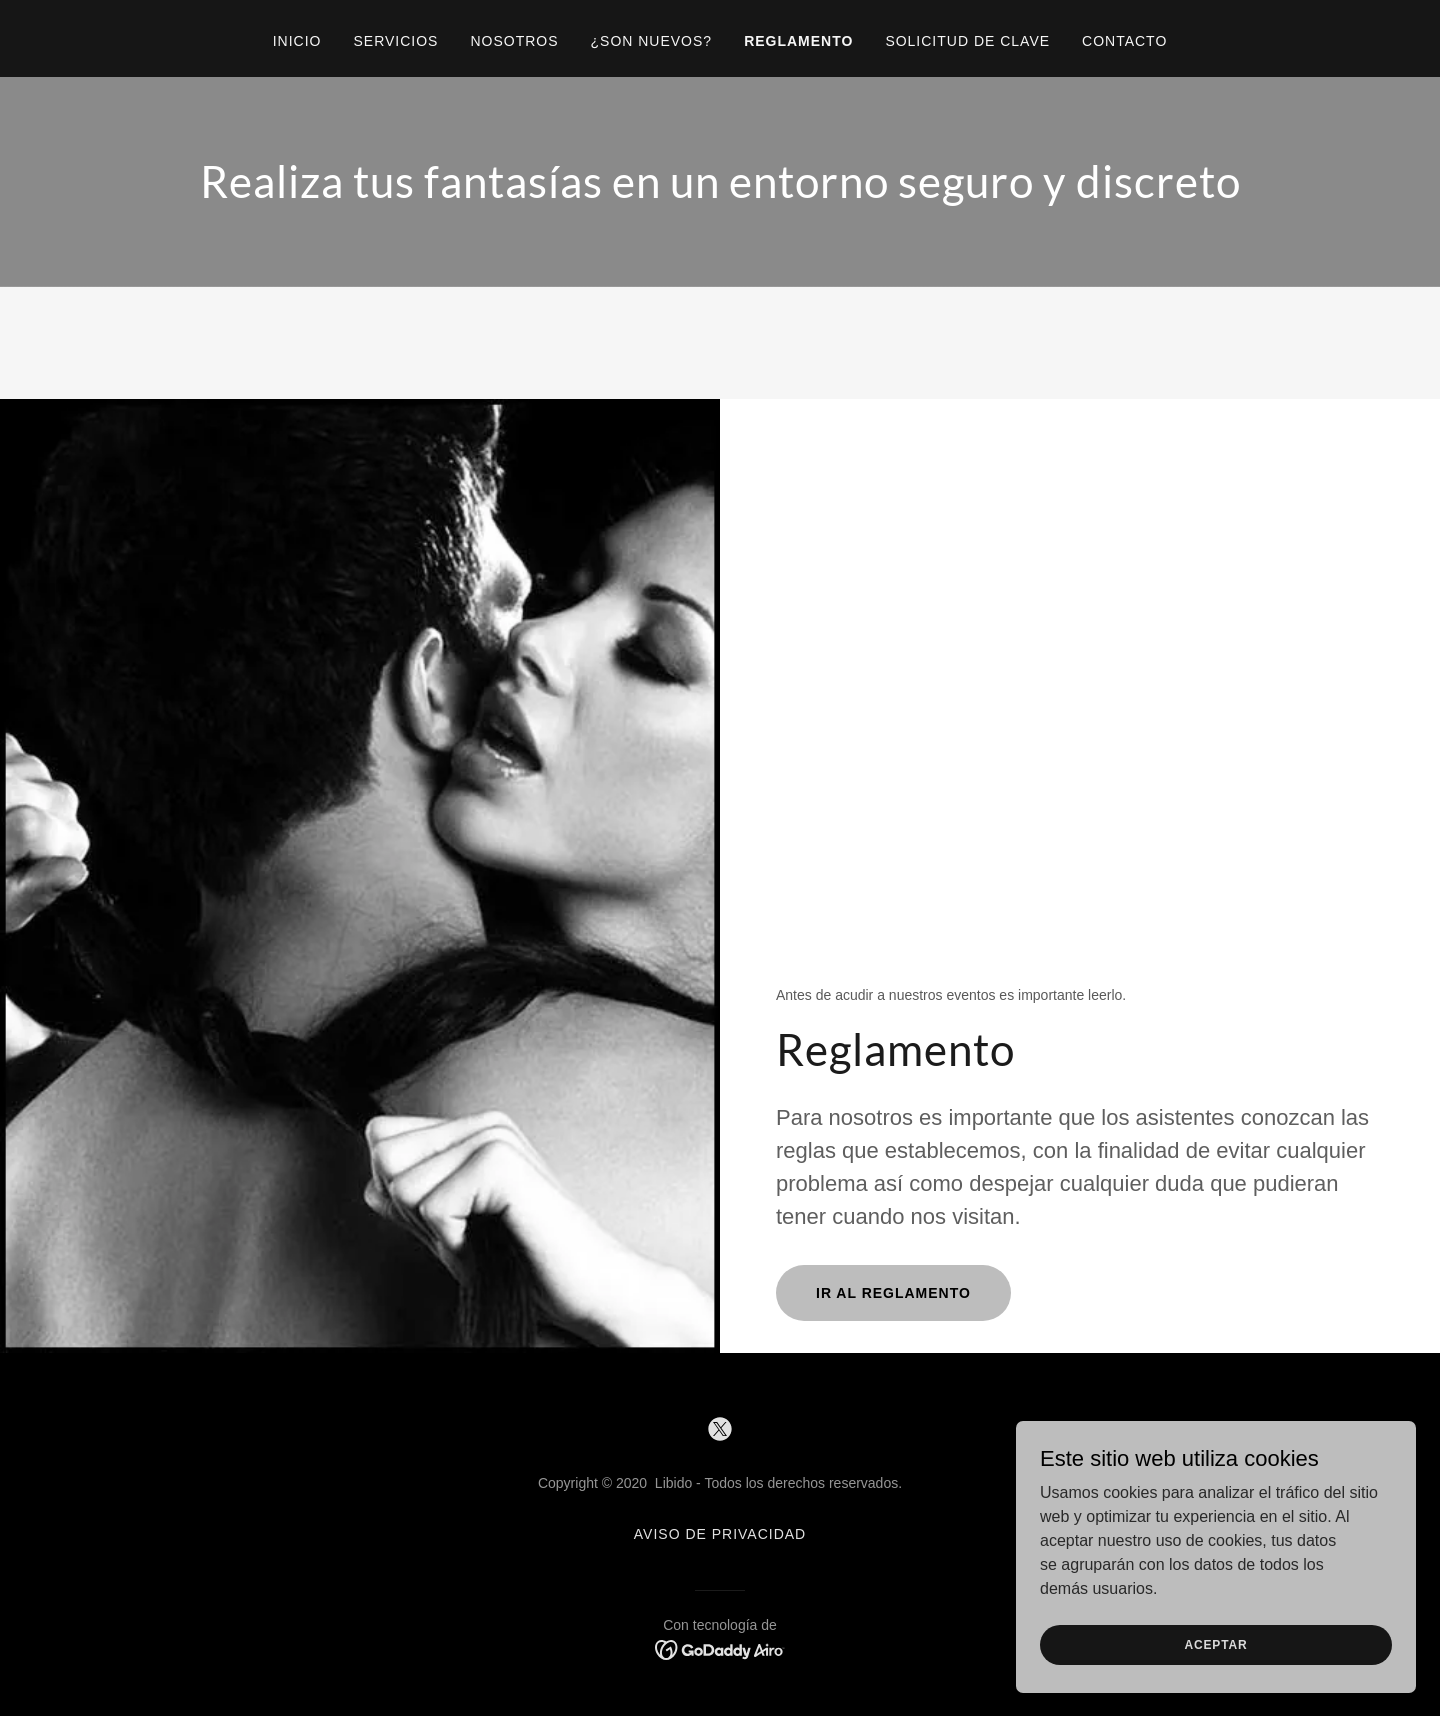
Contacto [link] (1124, 41)
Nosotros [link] (514, 41)
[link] (720, 1429)
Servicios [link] (395, 41)
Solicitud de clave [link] (967, 41)
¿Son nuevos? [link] (652, 41)
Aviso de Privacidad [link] (720, 1534)
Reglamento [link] (798, 41)
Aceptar (1215, 1644)
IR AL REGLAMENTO (893, 1293)
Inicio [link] (297, 41)
